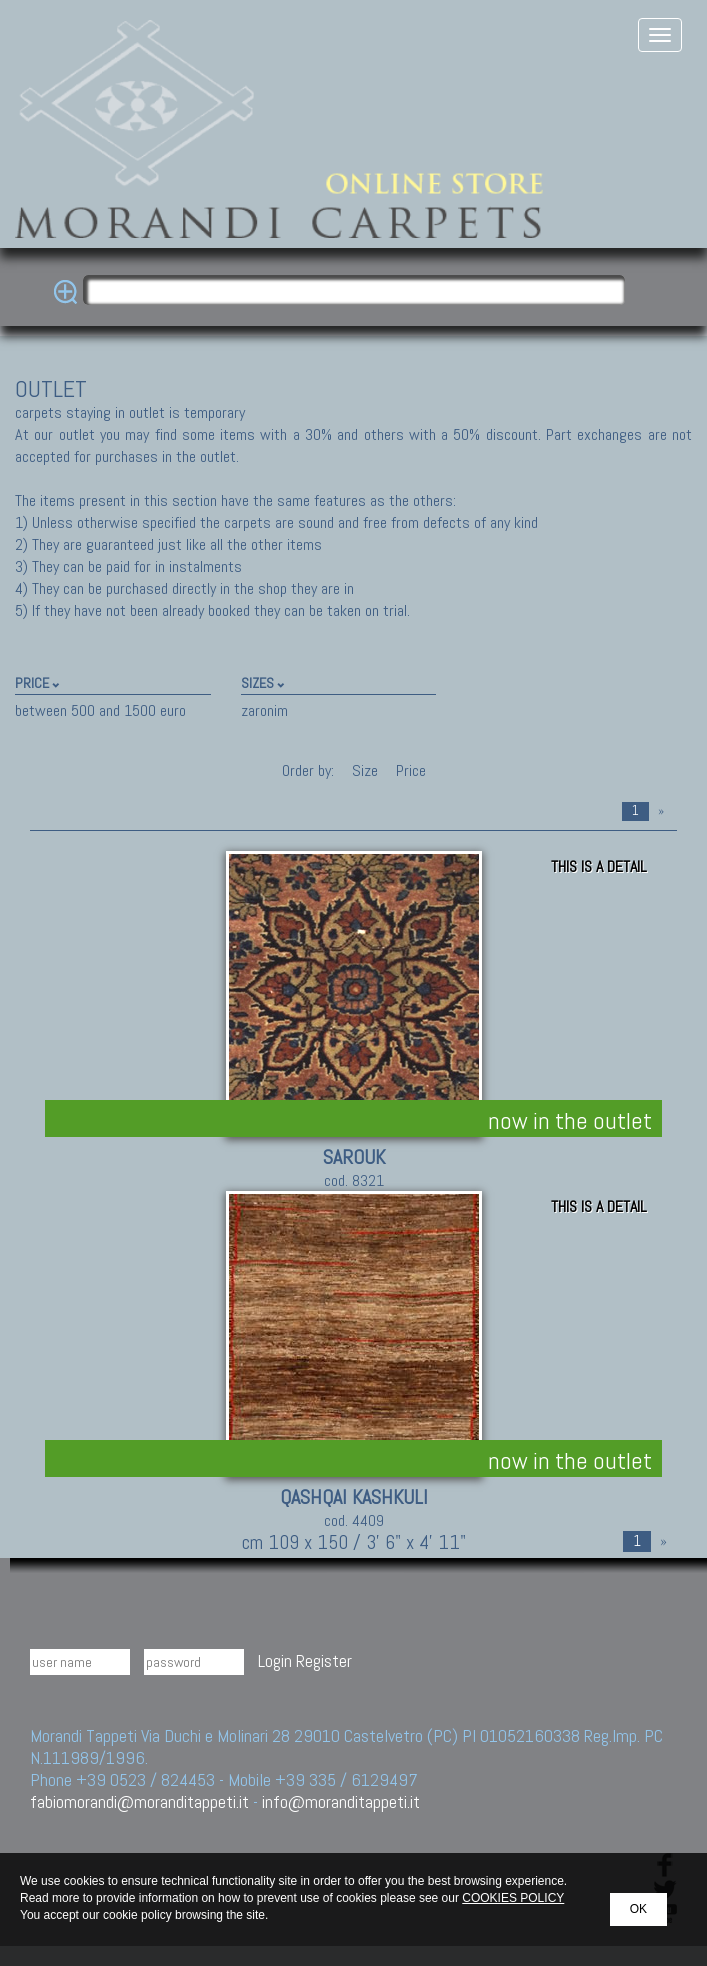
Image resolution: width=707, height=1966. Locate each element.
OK (638, 1909)
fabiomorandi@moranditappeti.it (139, 1801)
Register (324, 1660)
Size (365, 770)
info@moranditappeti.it (341, 1801)
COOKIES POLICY (513, 1898)
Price (409, 770)
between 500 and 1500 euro (100, 710)
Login (275, 1660)
